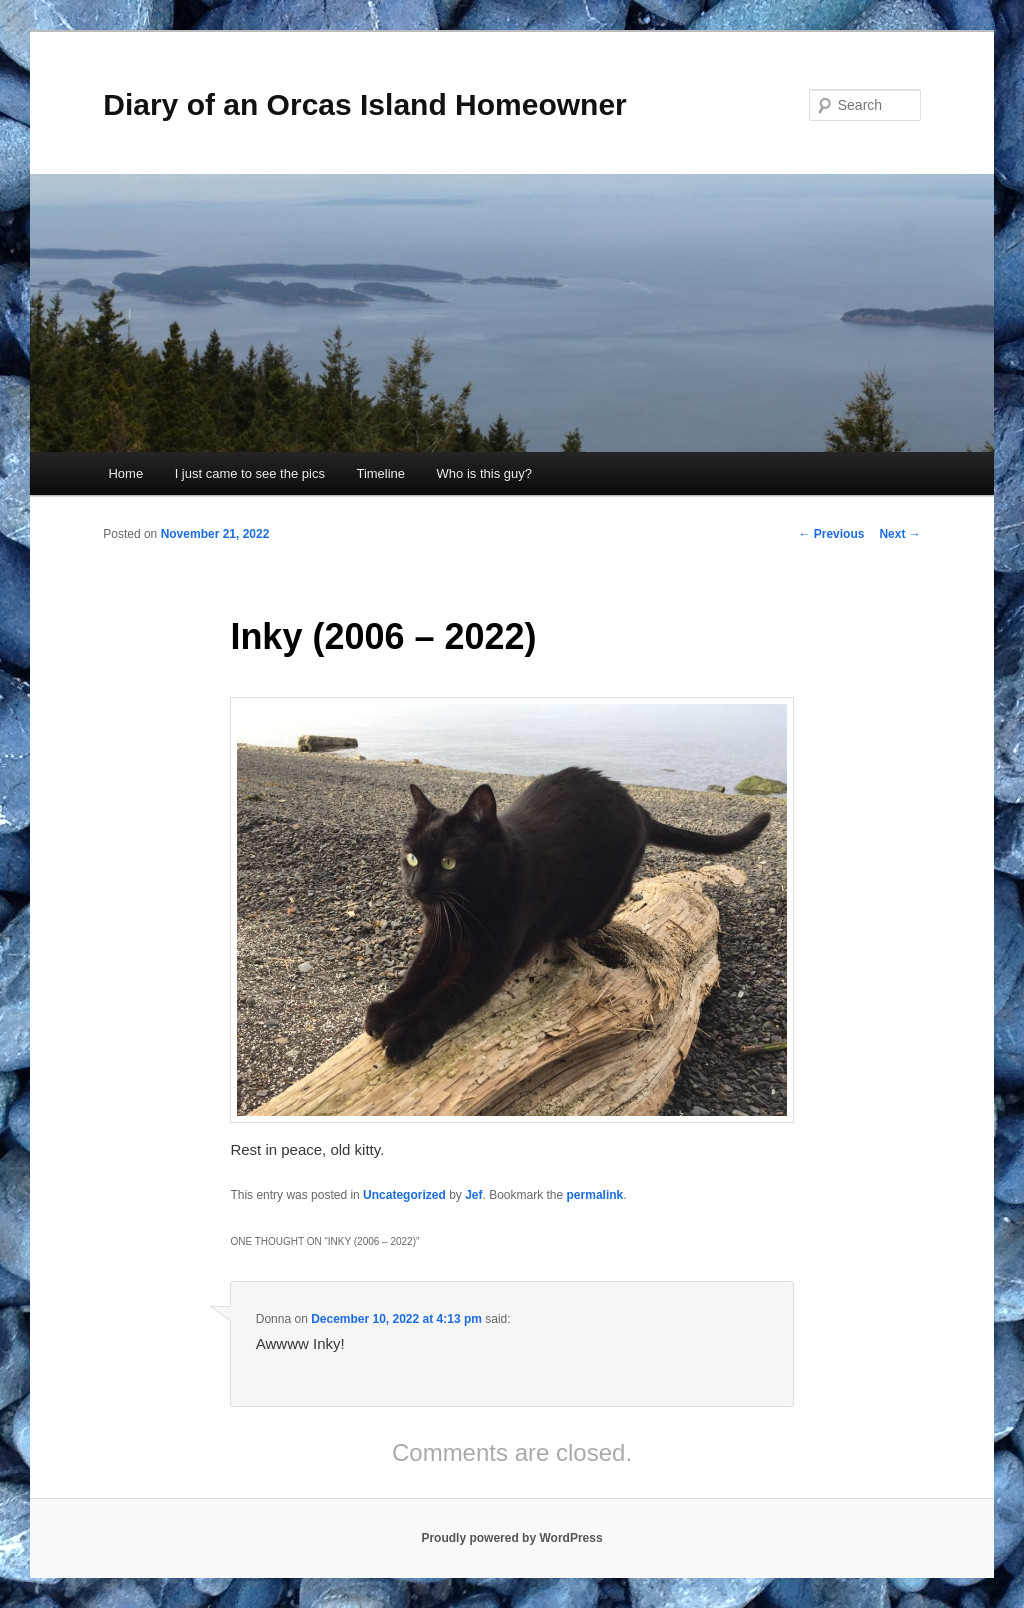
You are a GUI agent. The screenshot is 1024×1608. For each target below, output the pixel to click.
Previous (831, 534)
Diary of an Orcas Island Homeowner (365, 104)
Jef (473, 1195)
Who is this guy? (484, 473)
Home (125, 473)
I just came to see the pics (250, 473)
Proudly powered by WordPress (511, 1538)
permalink (595, 1195)
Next (899, 534)
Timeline (380, 473)
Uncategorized (404, 1195)
